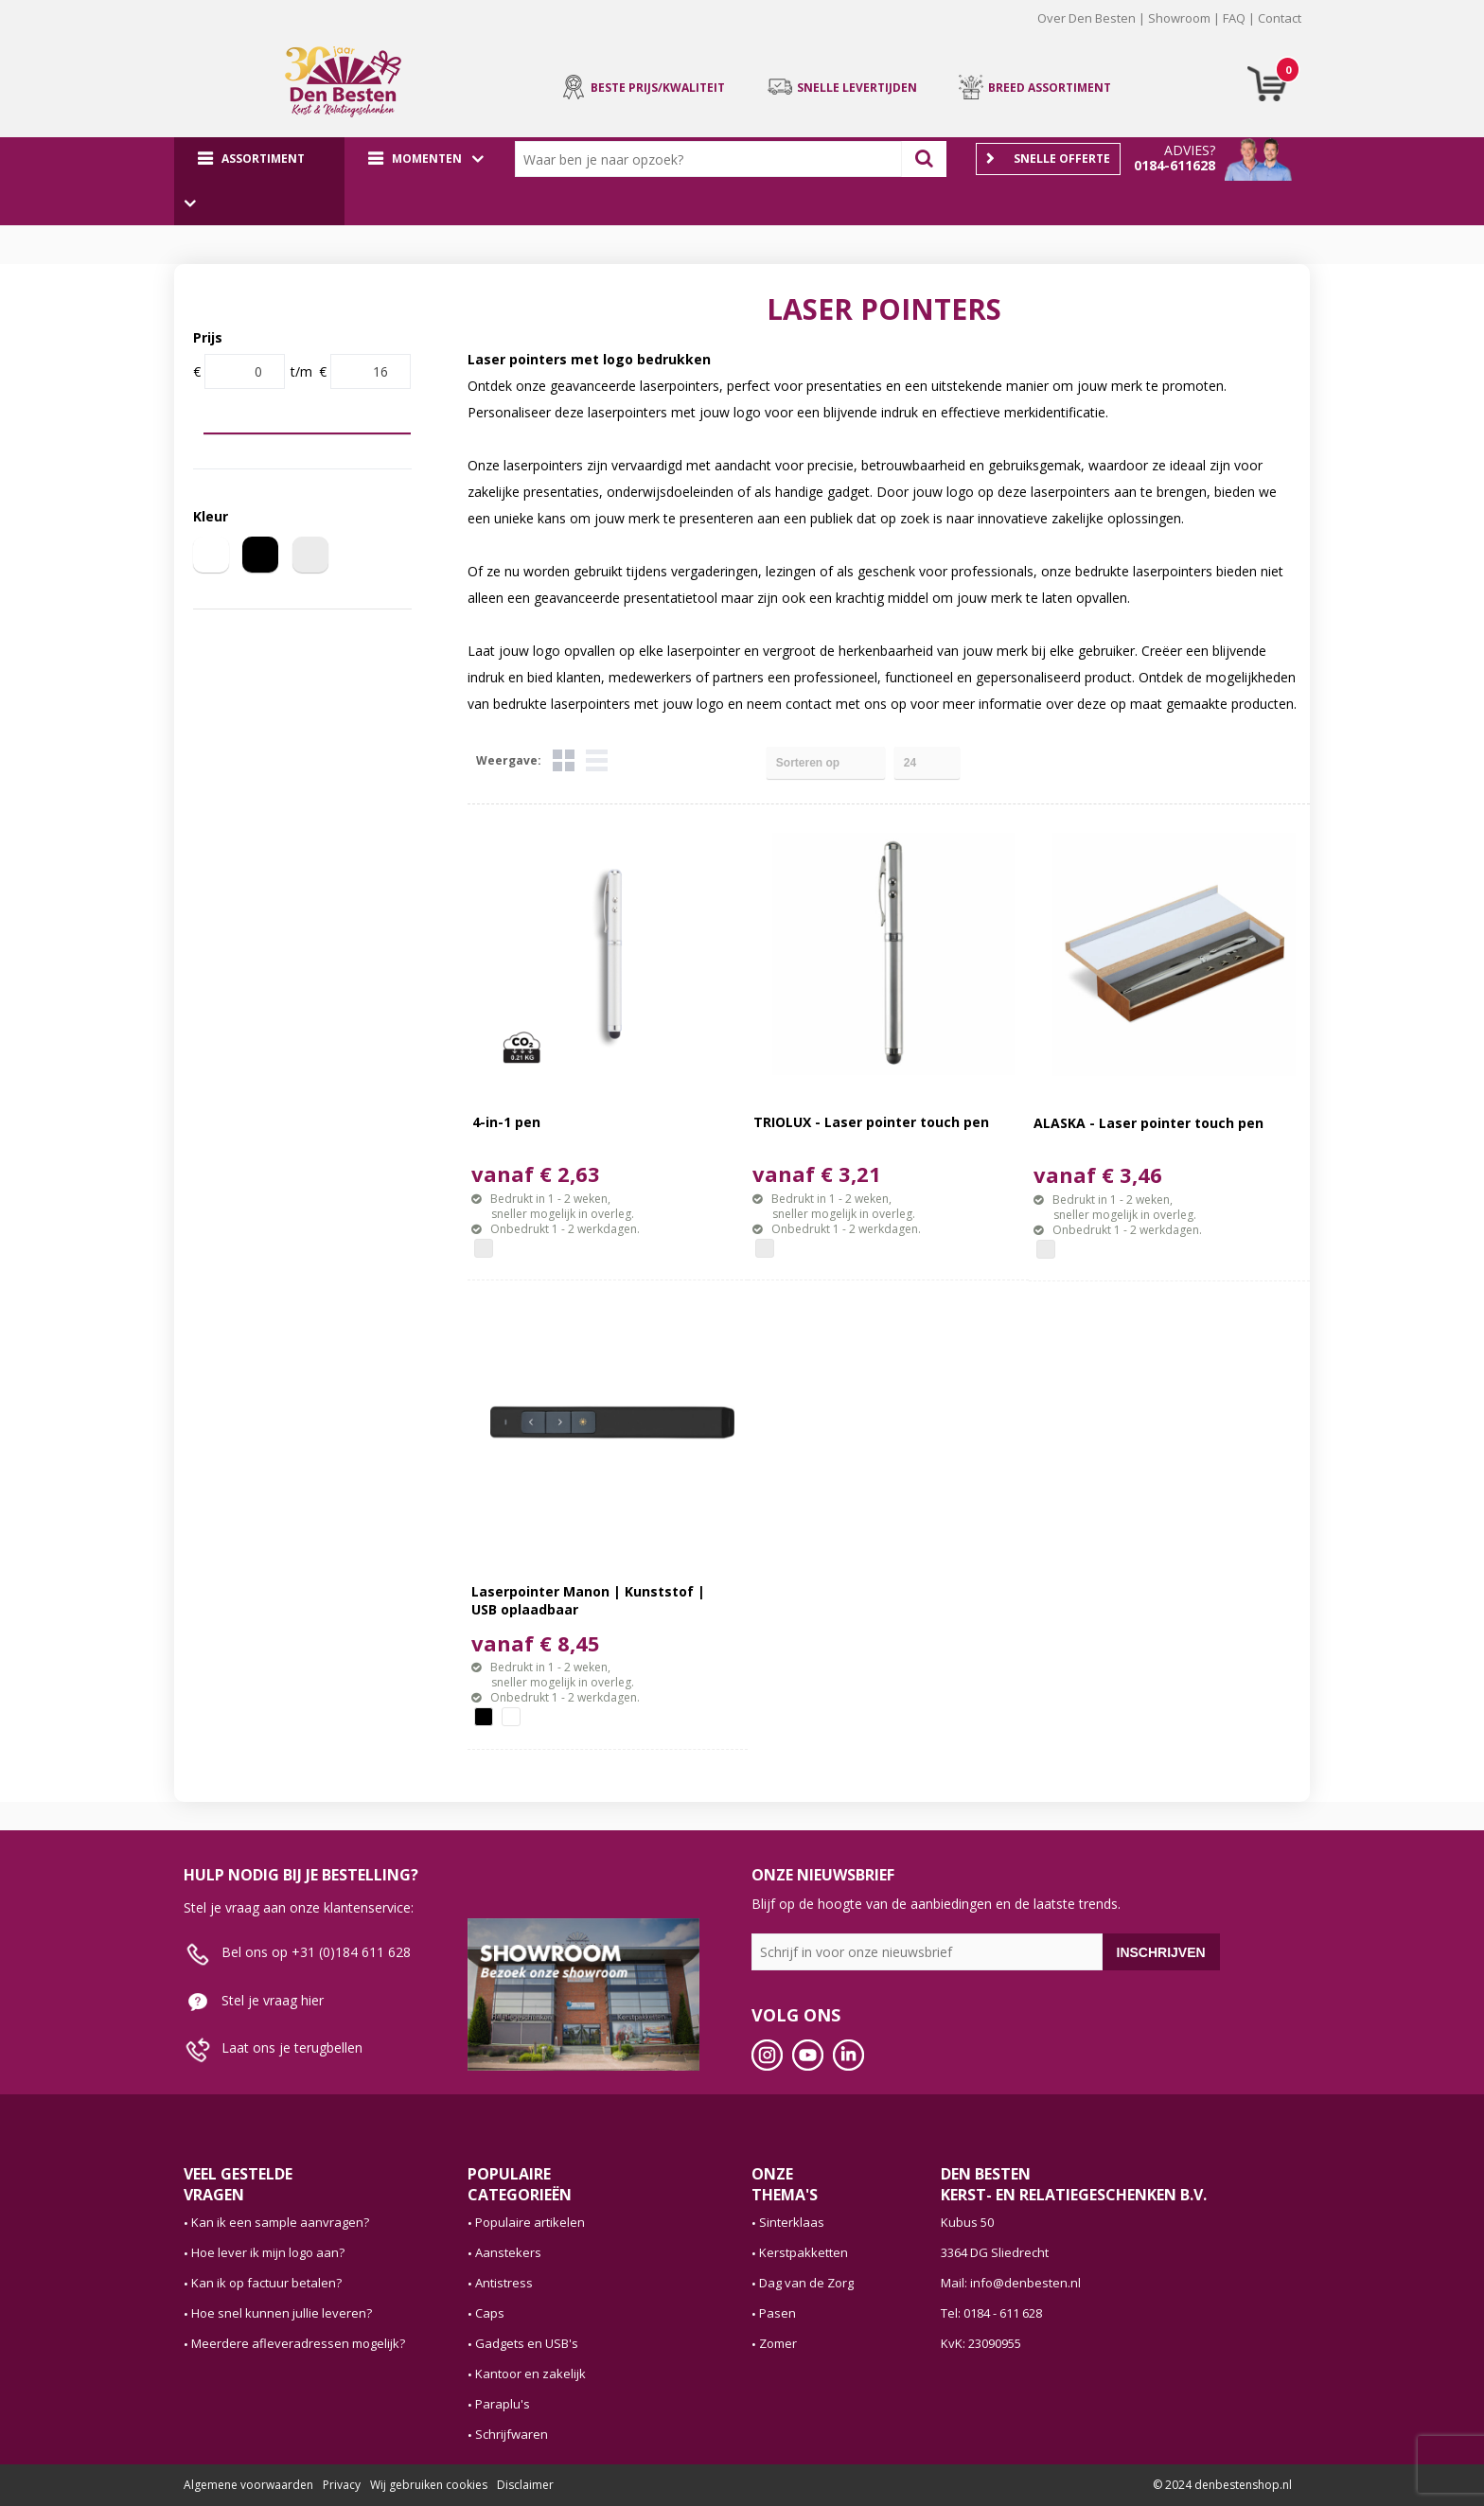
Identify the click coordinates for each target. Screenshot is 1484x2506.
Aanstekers (508, 2252)
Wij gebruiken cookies (428, 2485)
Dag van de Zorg (806, 2282)
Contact (1279, 17)
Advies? (1189, 150)
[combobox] (712, 159)
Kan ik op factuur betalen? (266, 2282)
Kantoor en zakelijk (530, 2373)
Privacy (342, 2485)
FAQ (1234, 17)
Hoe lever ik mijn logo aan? (267, 2252)
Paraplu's (502, 2403)
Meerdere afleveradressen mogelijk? (298, 2343)
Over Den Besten (1086, 17)
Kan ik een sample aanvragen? (280, 2222)
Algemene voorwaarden (248, 2485)
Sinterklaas (791, 2222)
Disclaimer (525, 2485)
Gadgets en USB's (526, 2343)
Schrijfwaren (511, 2434)
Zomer (778, 2343)
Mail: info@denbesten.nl (1011, 2282)
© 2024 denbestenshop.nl (1222, 2485)
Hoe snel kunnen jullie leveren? (281, 2312)
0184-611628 (1174, 165)
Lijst (597, 760)
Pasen (777, 2312)
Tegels (563, 760)
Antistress (504, 2282)
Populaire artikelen (530, 2222)
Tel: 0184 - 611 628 (991, 2312)
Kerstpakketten (803, 2252)
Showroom (1179, 17)
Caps (489, 2312)
